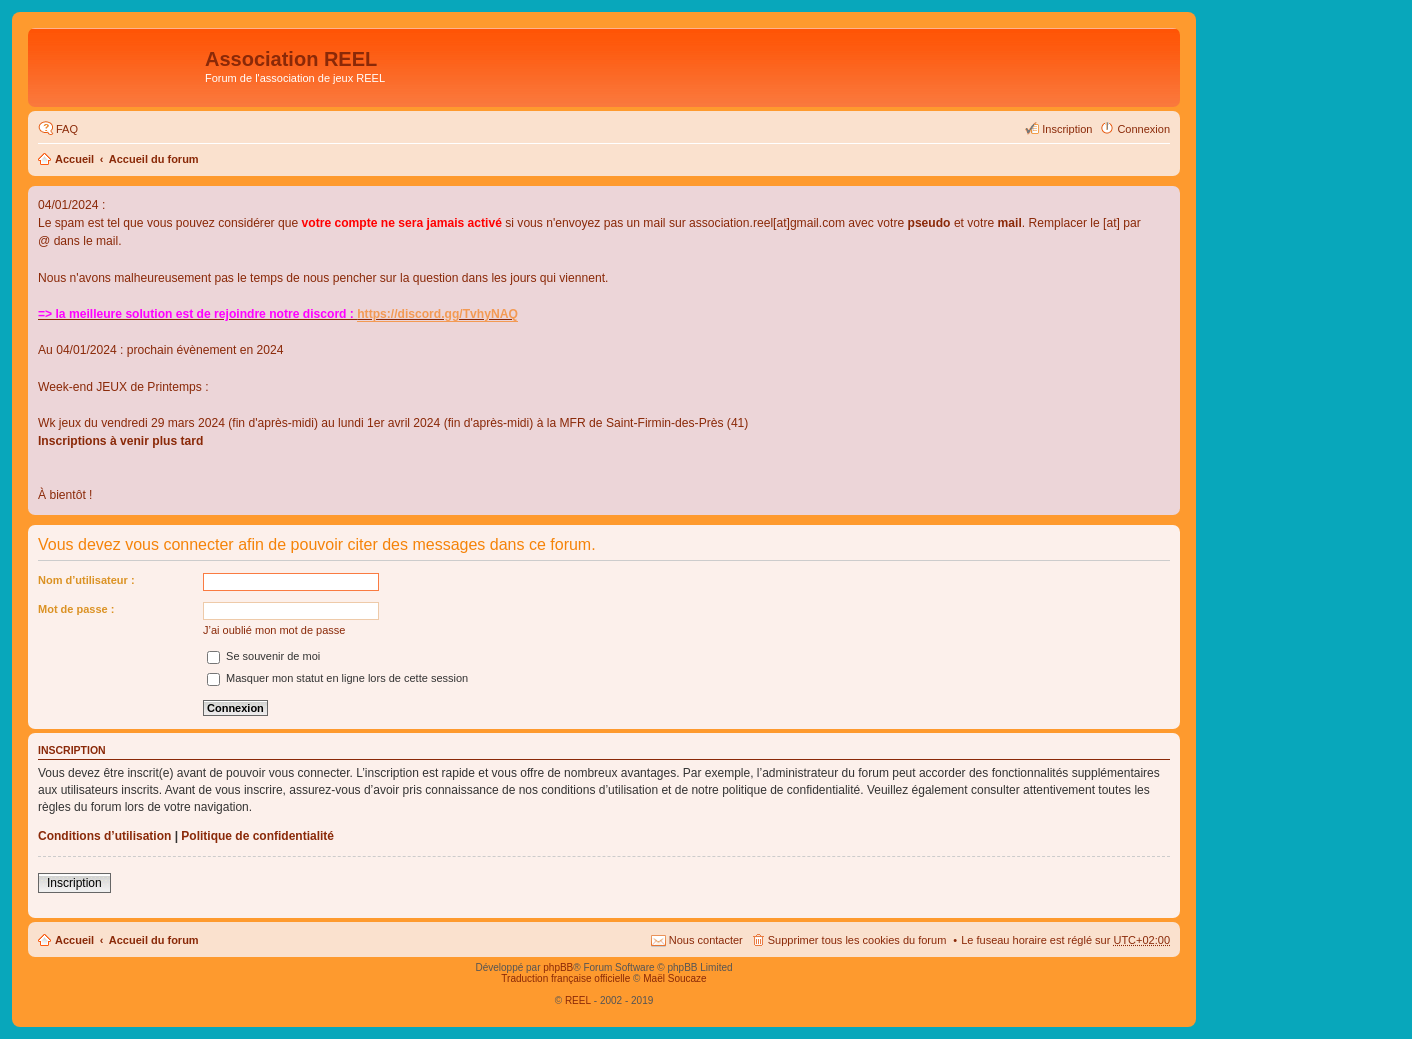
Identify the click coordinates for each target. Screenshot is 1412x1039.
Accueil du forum (154, 159)
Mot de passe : (76, 609)
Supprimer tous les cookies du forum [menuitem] (857, 940)
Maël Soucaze (674, 978)
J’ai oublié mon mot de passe (274, 630)
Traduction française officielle (565, 978)
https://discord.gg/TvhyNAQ (437, 314)
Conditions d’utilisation (104, 836)
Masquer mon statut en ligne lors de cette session (337, 678)
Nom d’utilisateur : (86, 580)
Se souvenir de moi (263, 656)
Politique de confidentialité (257, 836)
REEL (578, 1000)
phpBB (558, 967)
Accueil (74, 159)
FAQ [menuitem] (67, 129)
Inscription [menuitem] (1067, 129)
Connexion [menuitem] (1143, 129)
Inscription (74, 883)
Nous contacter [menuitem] (706, 940)
